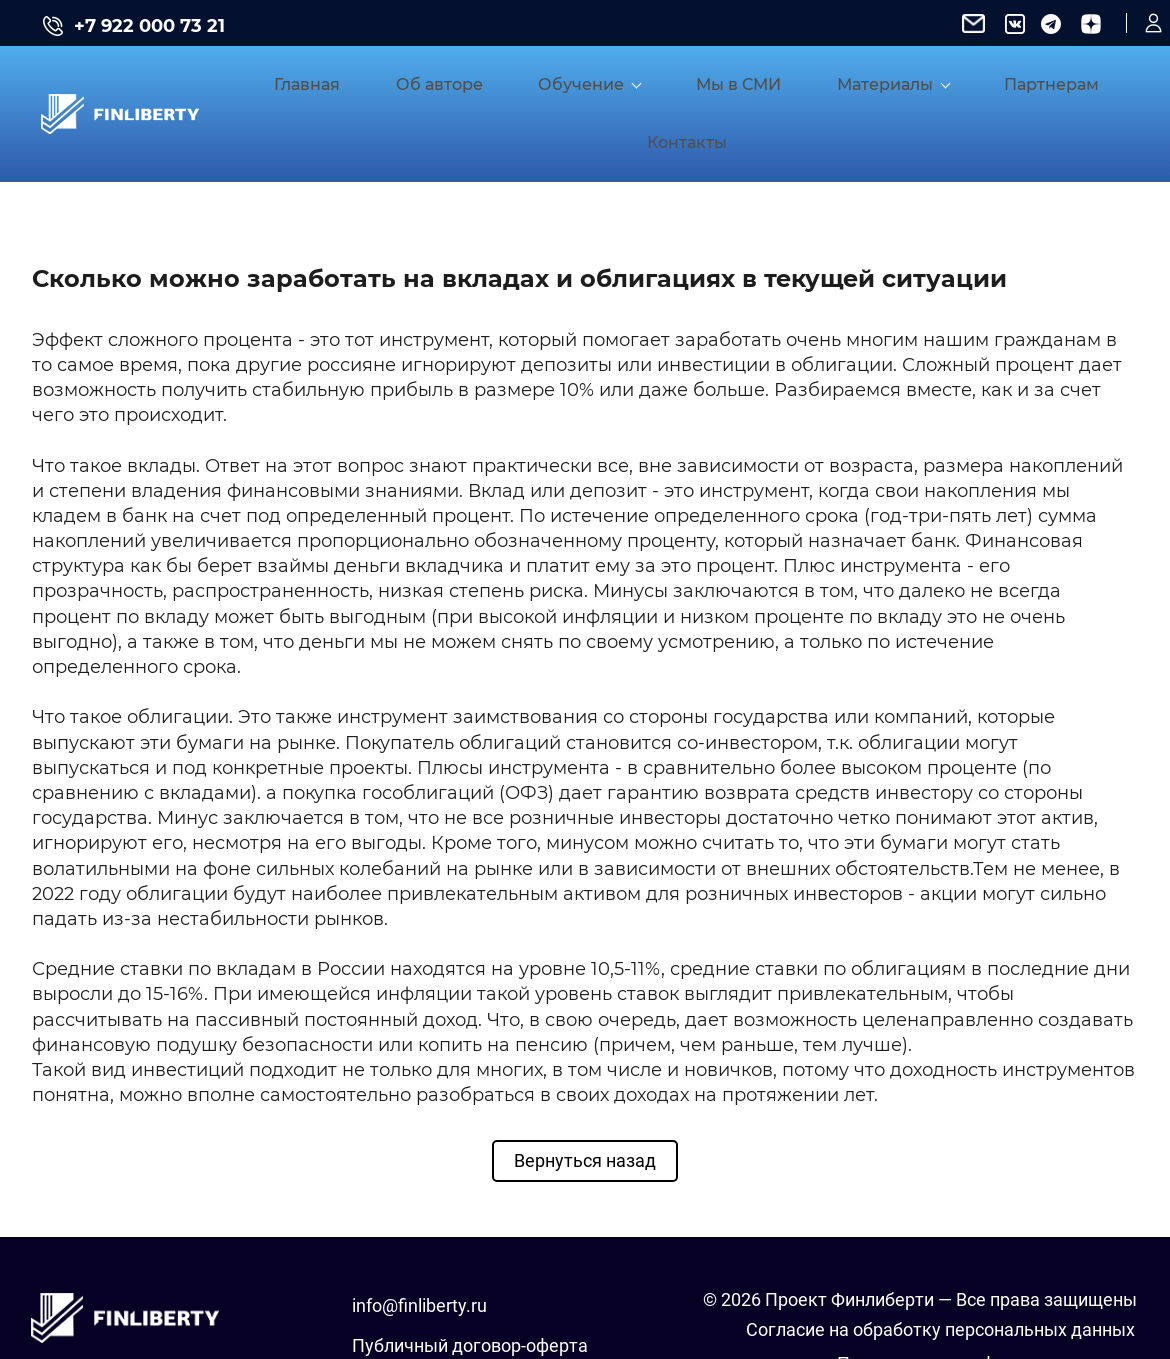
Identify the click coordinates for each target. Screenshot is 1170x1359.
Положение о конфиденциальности (986, 1297)
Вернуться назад (585, 1094)
